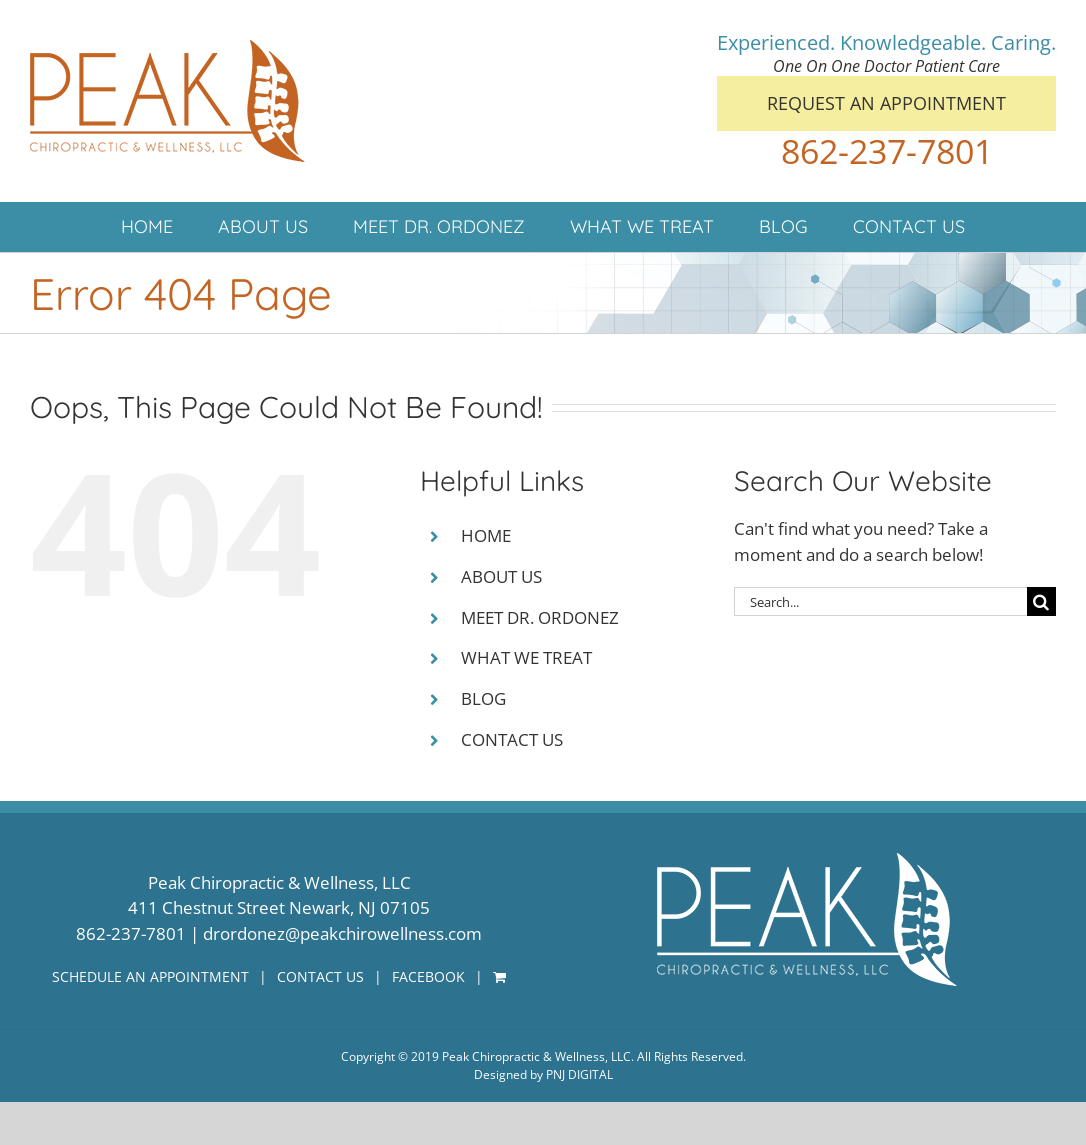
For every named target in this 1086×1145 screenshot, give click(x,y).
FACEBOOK (428, 976)
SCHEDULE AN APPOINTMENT (150, 976)
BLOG (483, 698)
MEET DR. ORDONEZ (540, 617)
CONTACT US (512, 739)
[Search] (1041, 601)
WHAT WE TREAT (526, 657)
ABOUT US (501, 576)
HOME (486, 535)
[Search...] (880, 601)
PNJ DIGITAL (579, 1074)
